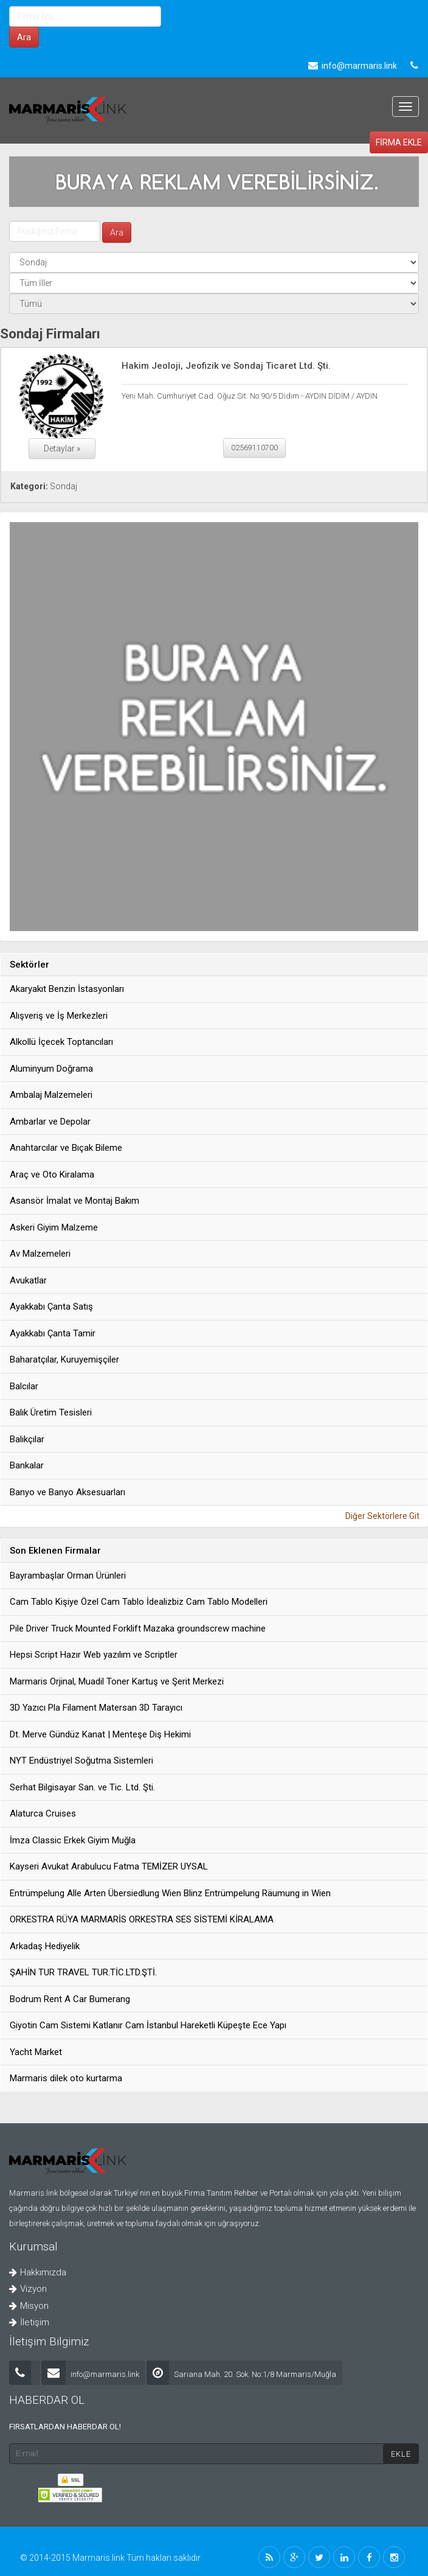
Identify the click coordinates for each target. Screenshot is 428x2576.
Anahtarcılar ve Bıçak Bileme (66, 1147)
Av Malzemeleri (40, 1253)
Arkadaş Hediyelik (45, 1946)
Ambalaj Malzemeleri (51, 1094)
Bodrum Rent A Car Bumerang (70, 1999)
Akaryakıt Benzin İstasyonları (67, 988)
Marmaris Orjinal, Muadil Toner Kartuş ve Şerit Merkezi (117, 1681)
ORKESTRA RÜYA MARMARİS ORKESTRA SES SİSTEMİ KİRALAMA (142, 1919)
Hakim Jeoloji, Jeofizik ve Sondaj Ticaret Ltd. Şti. (226, 365)
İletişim (29, 2322)
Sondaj (63, 486)
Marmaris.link (99, 2558)
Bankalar (27, 1465)
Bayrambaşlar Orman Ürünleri (68, 1575)
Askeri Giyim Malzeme (54, 1227)
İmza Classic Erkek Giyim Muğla (73, 1840)
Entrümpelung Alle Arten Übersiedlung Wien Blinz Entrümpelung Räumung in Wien (170, 1893)
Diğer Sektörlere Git (382, 1516)
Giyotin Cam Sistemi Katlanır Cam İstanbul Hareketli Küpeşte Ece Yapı (148, 2025)
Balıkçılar (27, 1439)
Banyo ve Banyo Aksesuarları (67, 1492)
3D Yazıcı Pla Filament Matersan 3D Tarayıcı (96, 1707)
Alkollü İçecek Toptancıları (61, 1041)
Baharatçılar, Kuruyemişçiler (64, 1359)
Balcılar (24, 1386)
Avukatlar (28, 1280)
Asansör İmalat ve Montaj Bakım (74, 1200)
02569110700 (254, 447)
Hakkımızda (37, 2272)
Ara (24, 37)
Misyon (29, 2305)
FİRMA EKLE (399, 142)
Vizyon (28, 2288)
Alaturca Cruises (43, 1813)
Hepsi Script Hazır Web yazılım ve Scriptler (94, 1654)
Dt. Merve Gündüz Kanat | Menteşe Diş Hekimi (100, 1734)
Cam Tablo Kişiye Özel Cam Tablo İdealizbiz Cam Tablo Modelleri (139, 1601)
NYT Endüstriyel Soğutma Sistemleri (81, 1760)
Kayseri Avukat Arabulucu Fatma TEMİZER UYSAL (109, 1866)
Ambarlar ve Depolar (50, 1121)
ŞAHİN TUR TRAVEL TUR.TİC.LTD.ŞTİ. (83, 1972)
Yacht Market (36, 2052)
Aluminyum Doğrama (51, 1068)
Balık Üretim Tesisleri (51, 1412)
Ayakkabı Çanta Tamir (52, 1333)
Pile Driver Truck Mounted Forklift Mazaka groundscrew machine (138, 1628)
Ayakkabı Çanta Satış (51, 1306)
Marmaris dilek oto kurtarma (66, 2078)
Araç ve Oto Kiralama (52, 1174)
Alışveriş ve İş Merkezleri (59, 1015)
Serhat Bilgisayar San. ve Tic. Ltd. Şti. (82, 1787)
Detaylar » (62, 448)
